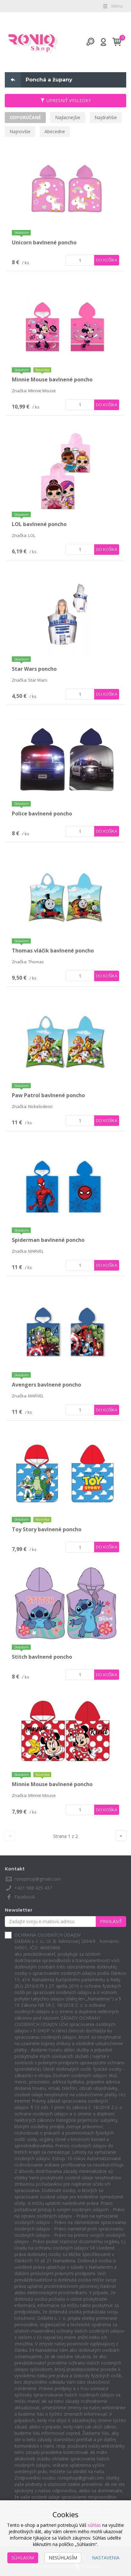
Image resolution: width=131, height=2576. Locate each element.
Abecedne (55, 131)
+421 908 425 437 (33, 1888)
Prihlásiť (111, 1921)
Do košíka (106, 260)
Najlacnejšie (67, 117)
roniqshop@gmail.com (37, 1879)
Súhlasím (23, 2558)
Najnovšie (20, 131)
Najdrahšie (105, 117)
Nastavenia (105, 2558)
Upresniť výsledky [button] (65, 100)
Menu (112, 6)
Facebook (24, 1897)
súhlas (94, 2525)
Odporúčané (25, 117)
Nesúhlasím (63, 2558)
